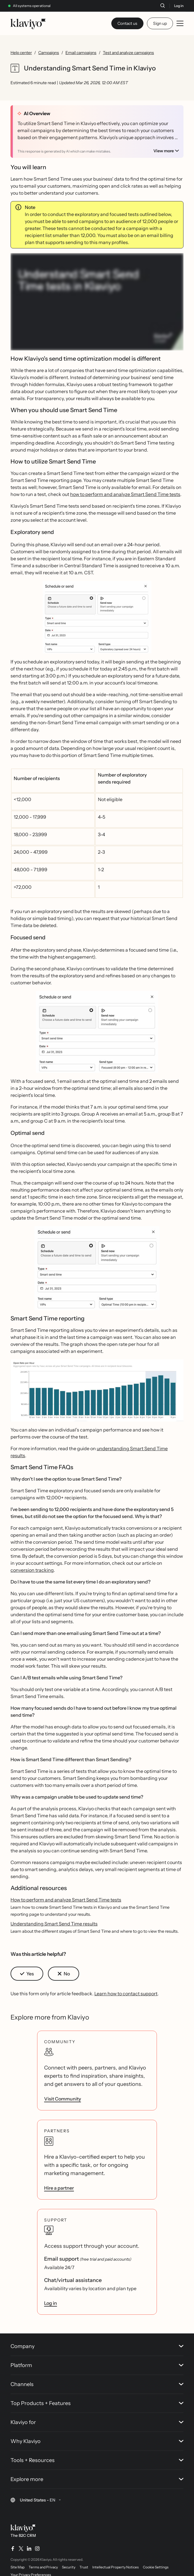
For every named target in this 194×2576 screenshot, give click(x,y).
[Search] (162, 5)
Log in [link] (50, 2303)
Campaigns (48, 52)
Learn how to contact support (125, 1993)
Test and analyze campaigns (128, 52)
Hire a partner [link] (59, 2188)
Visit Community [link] (62, 2099)
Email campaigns (80, 52)
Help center (21, 52)
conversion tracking (32, 1570)
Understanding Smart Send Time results (54, 1924)
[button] (97, 619)
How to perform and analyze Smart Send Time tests (66, 1900)
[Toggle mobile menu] (179, 23)
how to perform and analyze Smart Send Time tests (125, 494)
